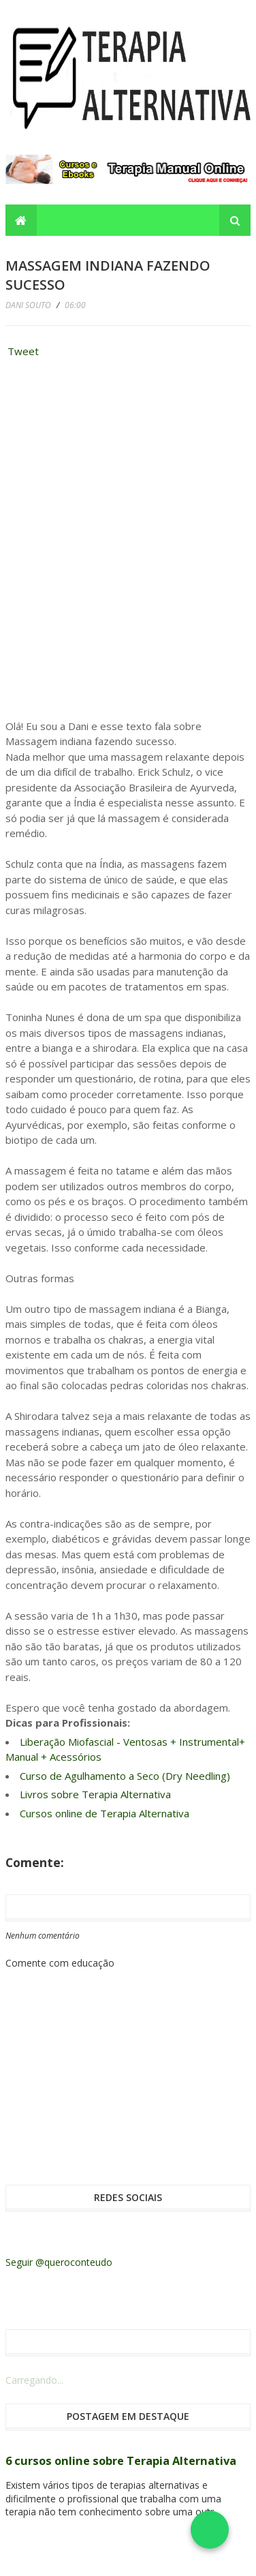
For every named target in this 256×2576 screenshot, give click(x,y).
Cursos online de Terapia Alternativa (104, 1813)
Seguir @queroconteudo (58, 2262)
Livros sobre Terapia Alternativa (95, 1794)
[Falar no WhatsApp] (210, 2530)
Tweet (23, 351)
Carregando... (34, 2380)
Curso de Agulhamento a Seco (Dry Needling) (125, 1776)
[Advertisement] (107, 455)
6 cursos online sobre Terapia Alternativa (120, 2460)
